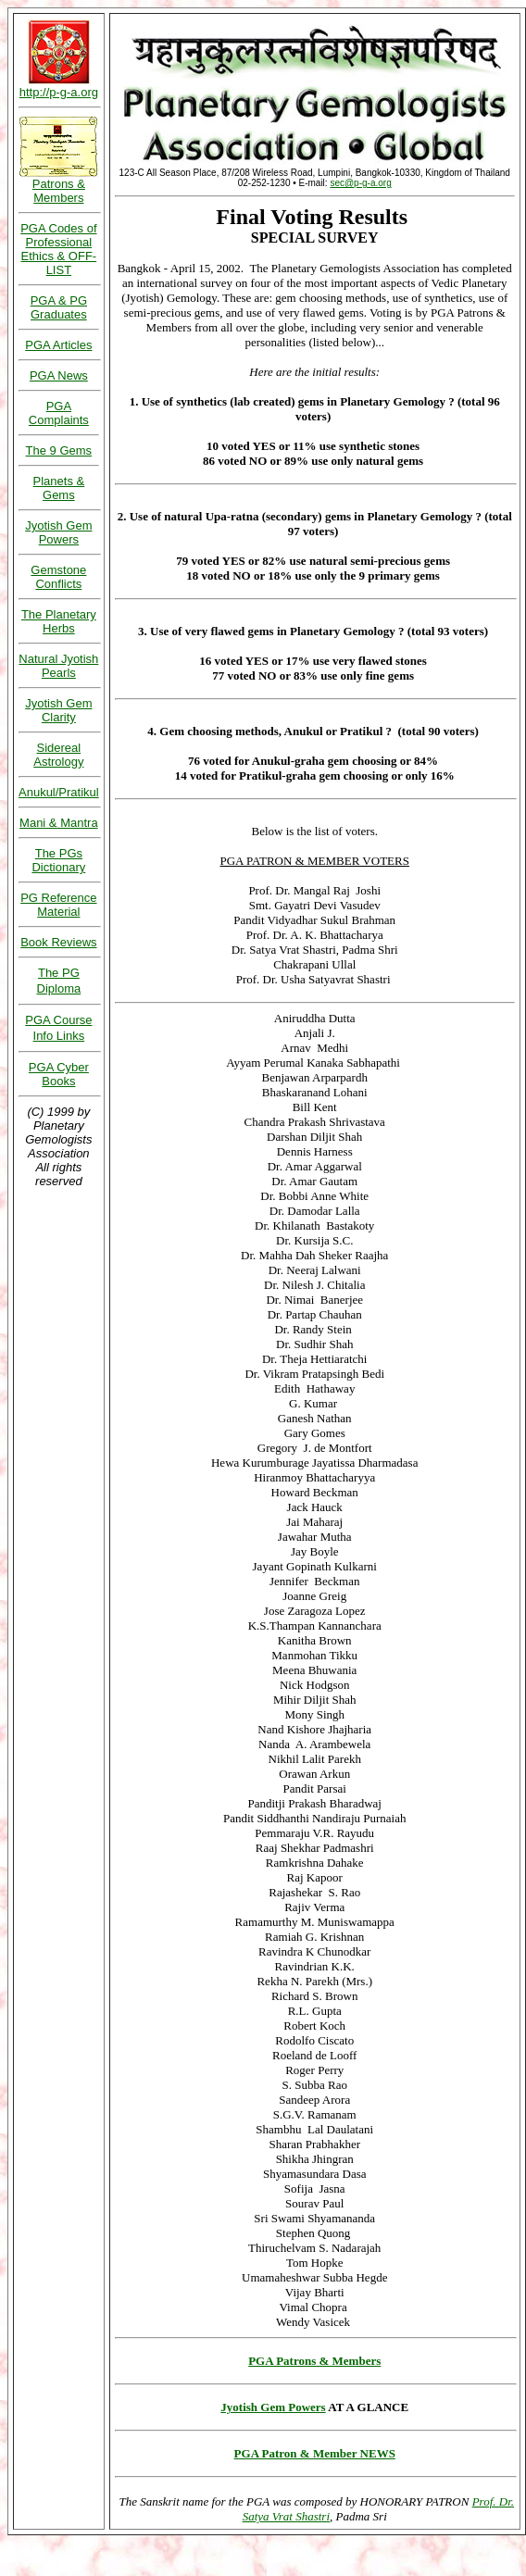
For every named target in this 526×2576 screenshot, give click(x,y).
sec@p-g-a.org (360, 183)
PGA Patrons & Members (314, 2361)
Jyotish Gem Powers (272, 2407)
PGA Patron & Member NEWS (314, 2453)
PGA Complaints (59, 413)
